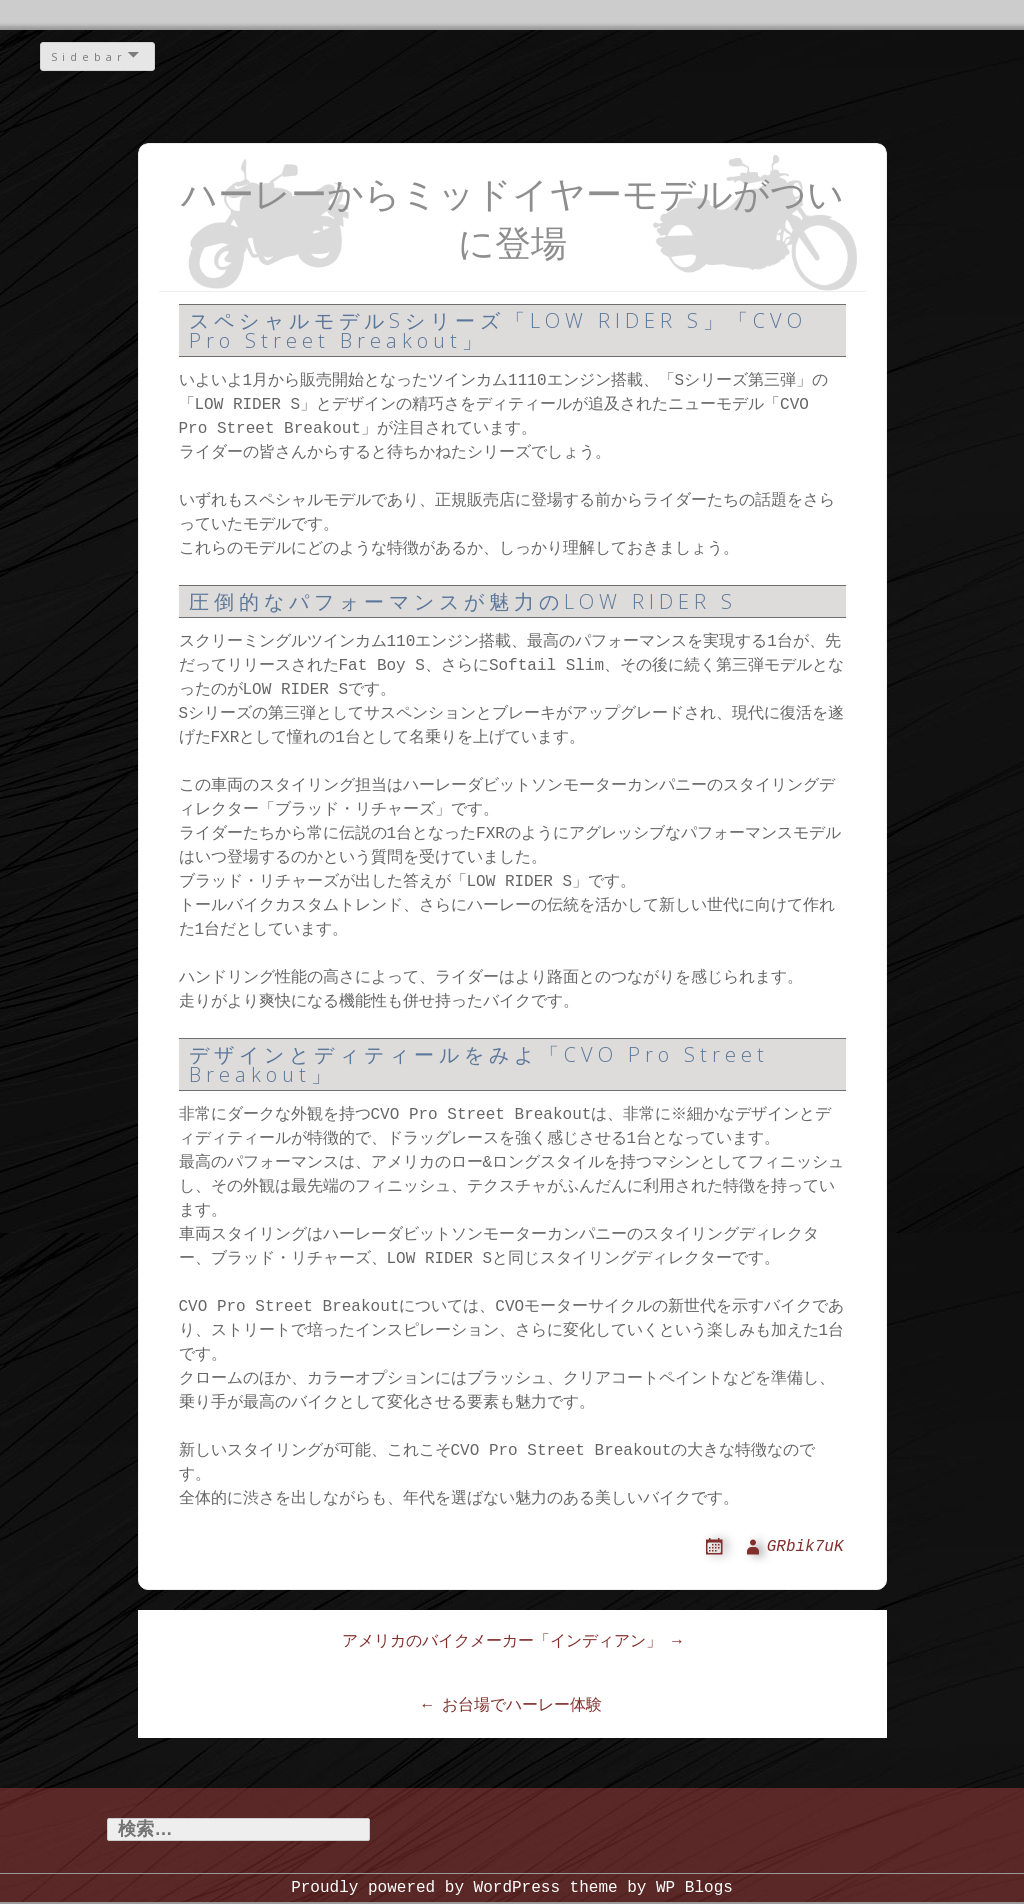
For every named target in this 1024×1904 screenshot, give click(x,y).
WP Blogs (694, 1889)
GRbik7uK (805, 1547)
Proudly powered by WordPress (425, 1889)
